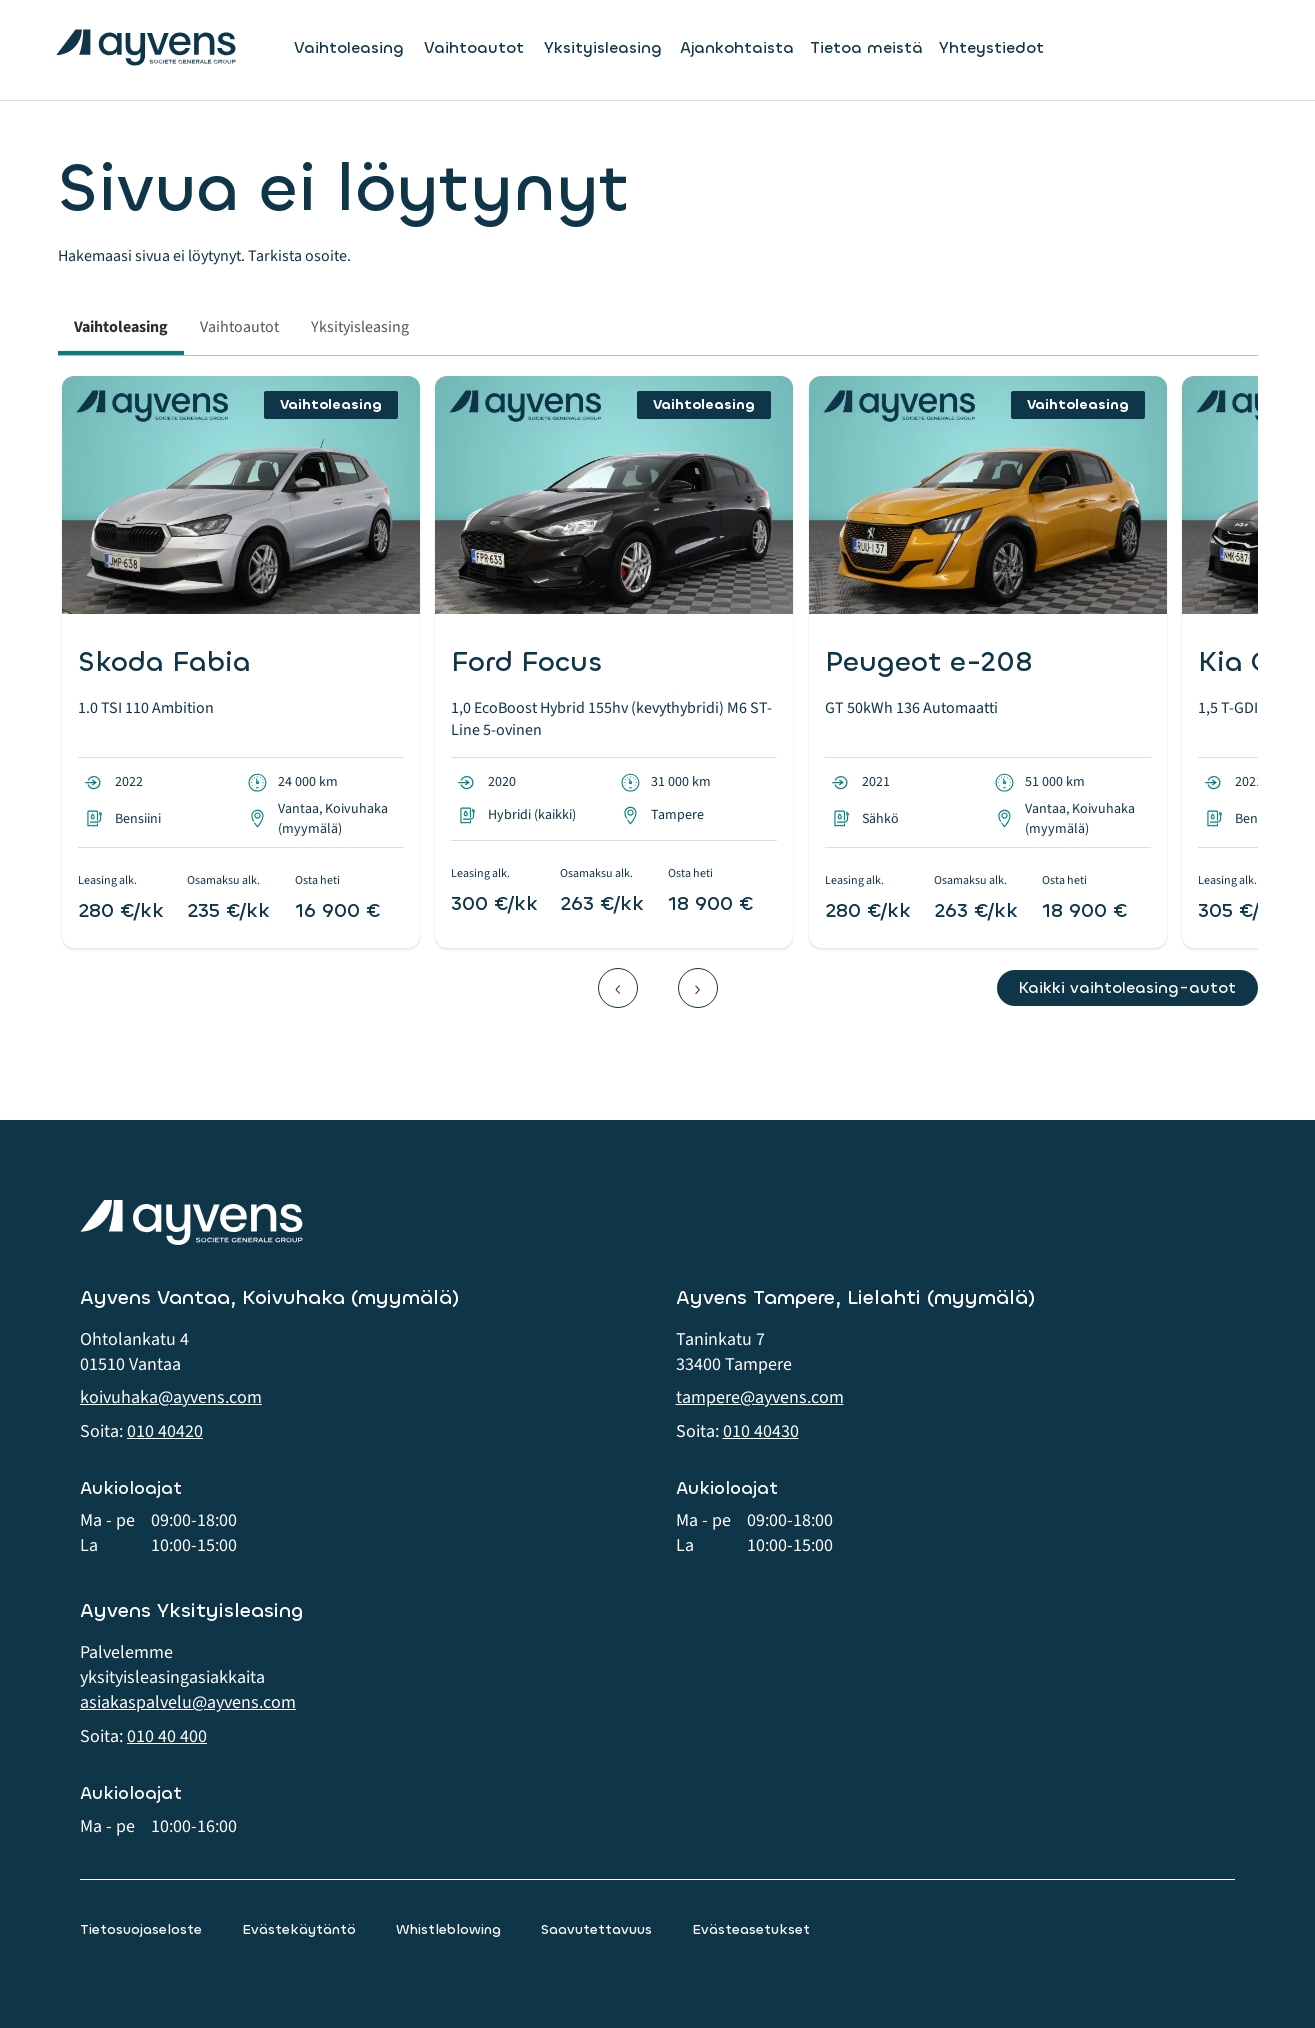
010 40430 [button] (761, 1431)
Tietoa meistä (866, 47)
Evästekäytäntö (299, 1929)
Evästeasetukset (751, 1929)
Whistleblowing (448, 1929)
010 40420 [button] (165, 1431)
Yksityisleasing (603, 48)
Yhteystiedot (991, 47)
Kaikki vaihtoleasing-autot (1127, 987)
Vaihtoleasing (349, 48)
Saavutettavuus (596, 1929)
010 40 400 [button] (167, 1736)
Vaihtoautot (474, 48)
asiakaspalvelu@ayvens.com (188, 1702)
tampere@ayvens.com (760, 1397)
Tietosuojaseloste (141, 1929)
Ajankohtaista (737, 47)
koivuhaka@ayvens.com (171, 1397)
